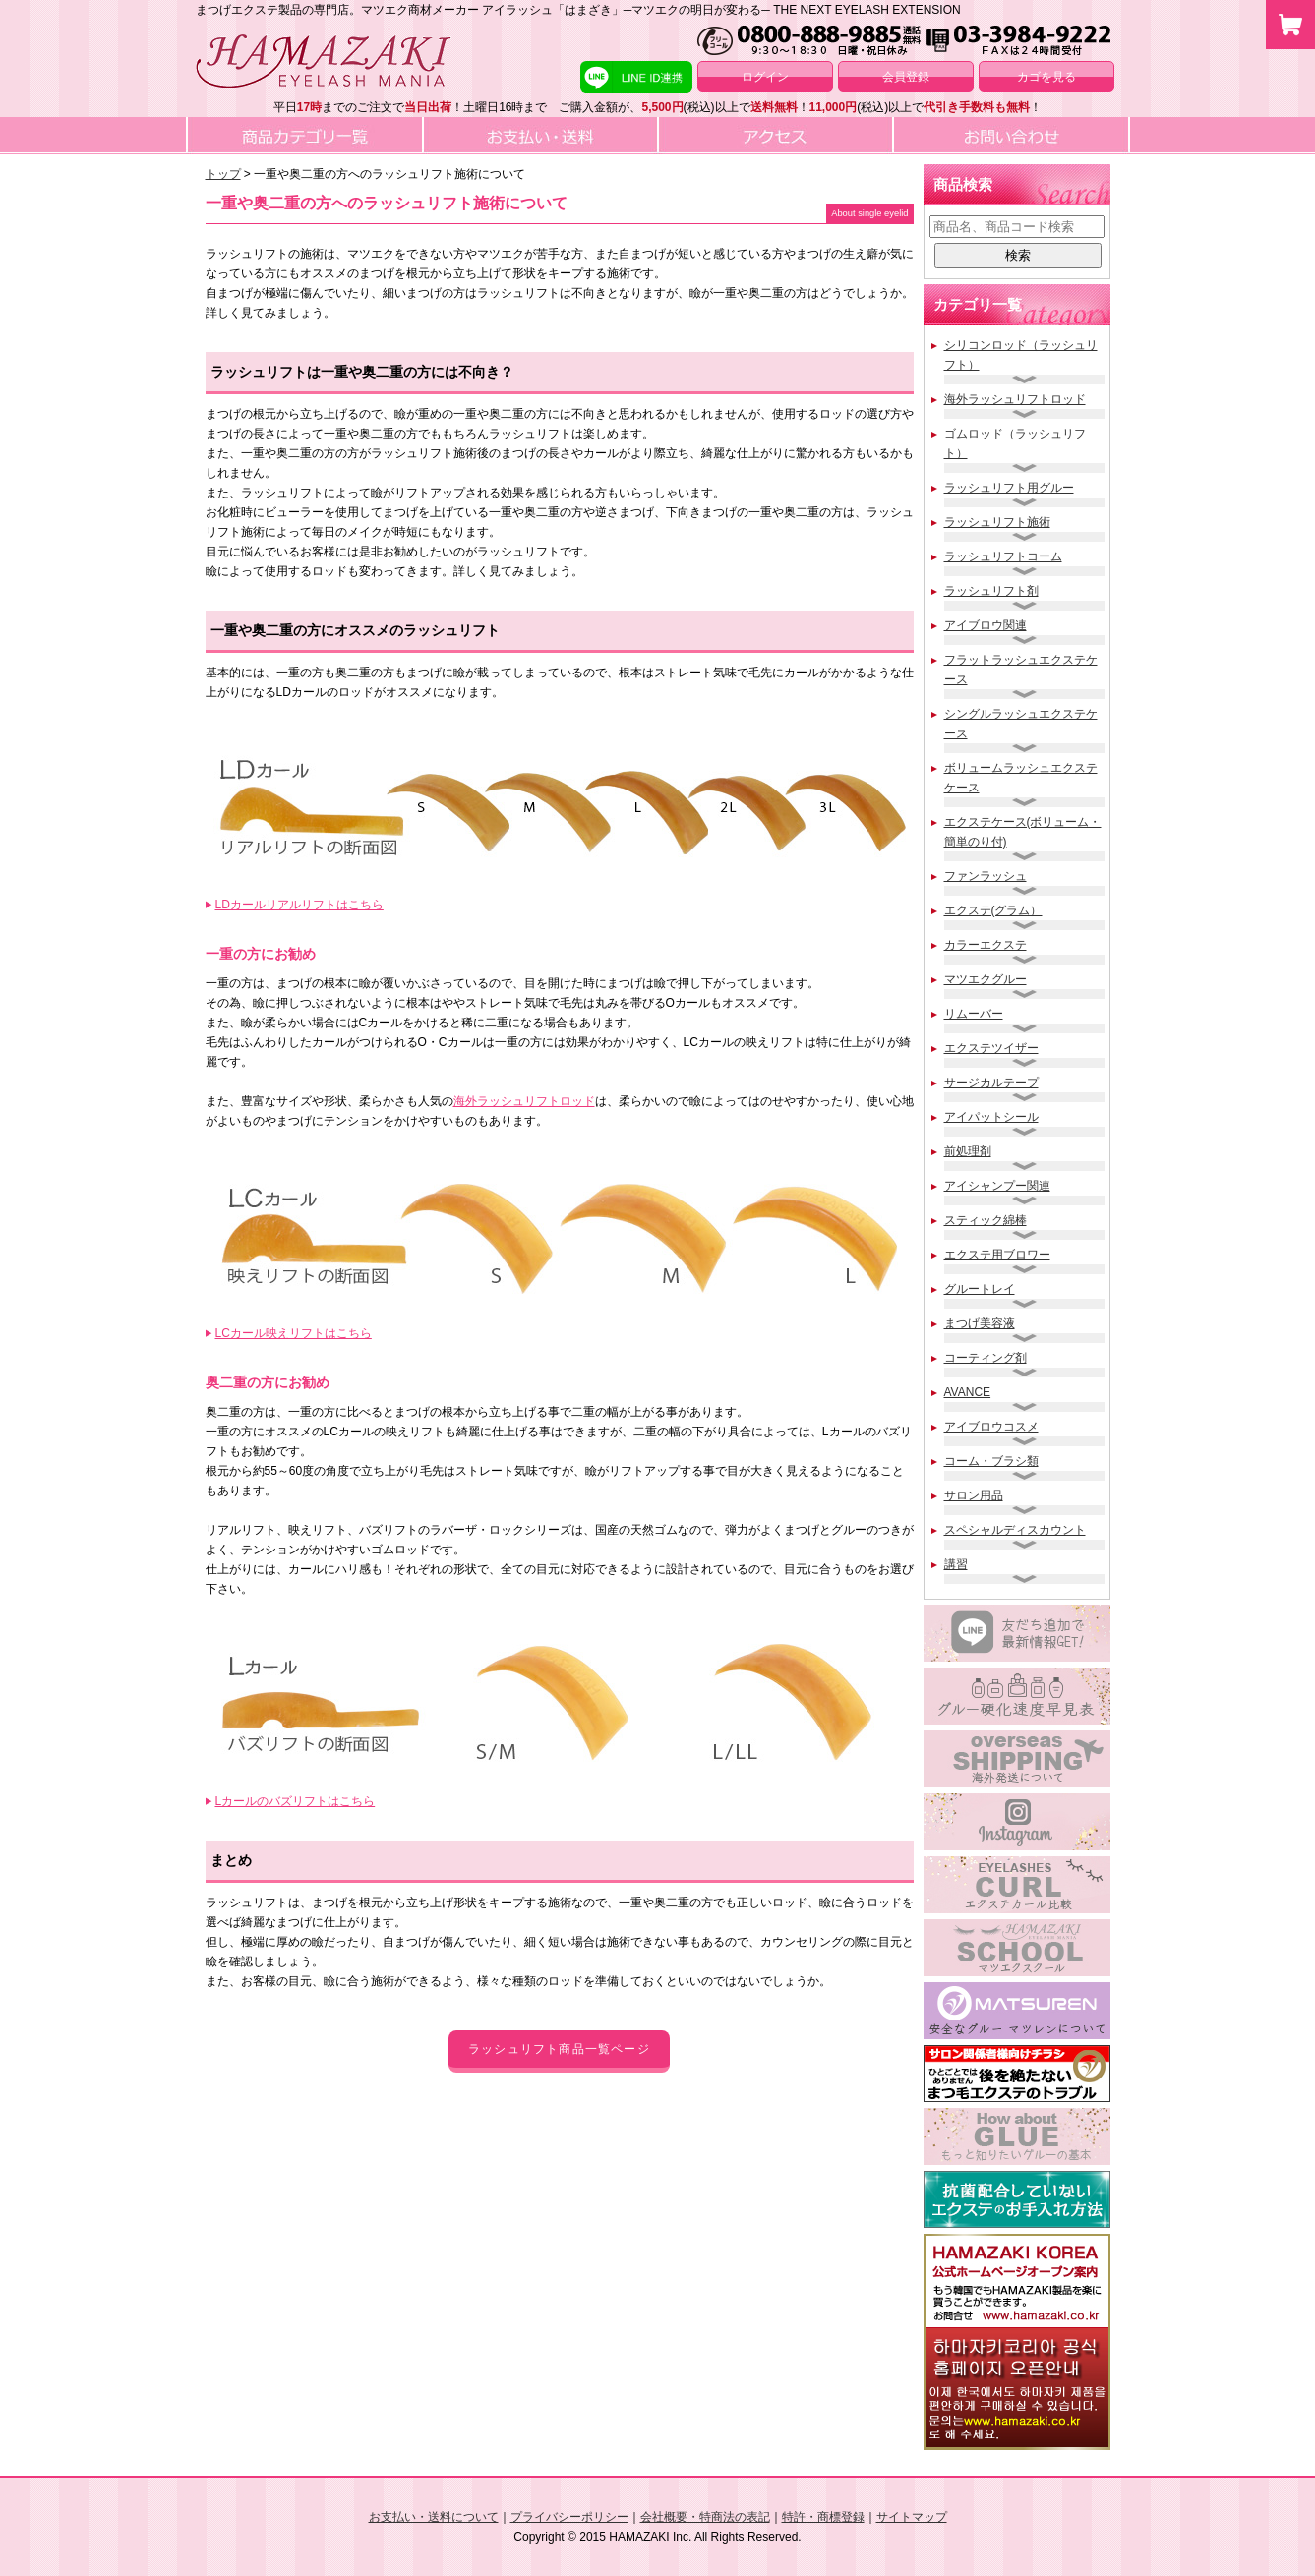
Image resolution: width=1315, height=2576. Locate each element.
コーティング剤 (985, 1358)
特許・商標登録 (823, 2517)
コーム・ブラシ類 (991, 1461)
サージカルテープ (991, 1082)
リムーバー (973, 1014)
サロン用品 (973, 1495)
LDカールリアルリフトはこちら (299, 904)
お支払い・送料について (434, 2517)
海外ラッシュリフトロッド (524, 1101)
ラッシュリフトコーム (1003, 556)
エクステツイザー (991, 1048)
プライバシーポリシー (569, 2517)
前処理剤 (967, 1151)
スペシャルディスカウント (1015, 1530)
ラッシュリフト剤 (991, 591)
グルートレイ (979, 1289)
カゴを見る (1046, 77)
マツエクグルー (985, 979)
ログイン (765, 77)
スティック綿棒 (985, 1220)
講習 (956, 1564)
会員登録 (905, 77)
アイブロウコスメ (991, 1427)
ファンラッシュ (985, 876)
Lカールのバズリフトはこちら (295, 1801)
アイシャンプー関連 (997, 1186)
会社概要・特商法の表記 (705, 2517)
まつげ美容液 (979, 1323)
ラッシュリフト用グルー (1009, 488)
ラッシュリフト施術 (997, 522)
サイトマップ (911, 2517)
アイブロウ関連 (985, 625)
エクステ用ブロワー (997, 1254)
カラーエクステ (985, 945)
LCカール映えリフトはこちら (293, 1333)
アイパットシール (991, 1117)
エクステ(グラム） (993, 910)
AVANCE (967, 1392)
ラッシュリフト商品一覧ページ (559, 2049)
